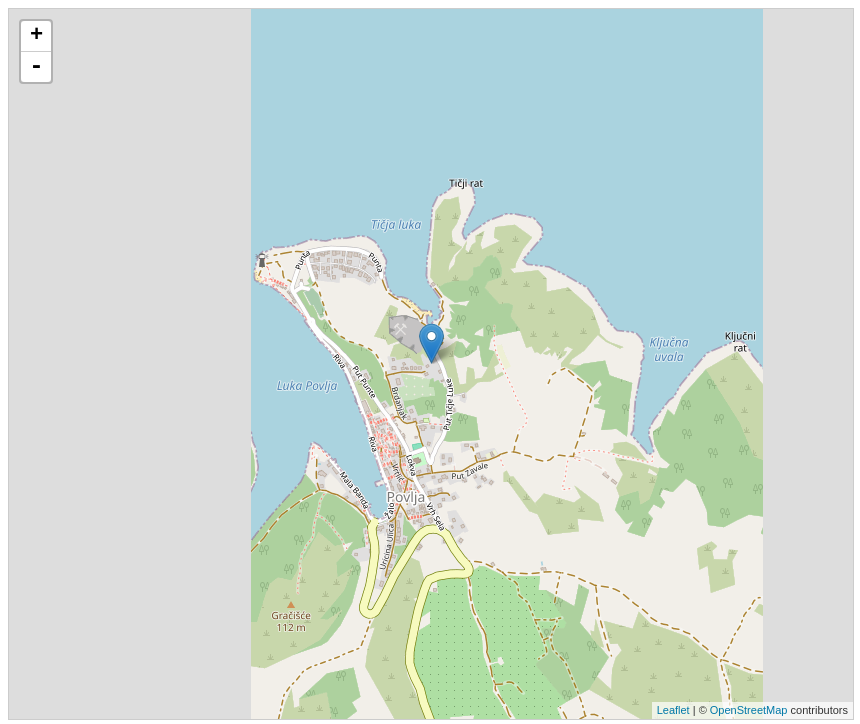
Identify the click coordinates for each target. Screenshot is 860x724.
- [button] (36, 67)
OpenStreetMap (749, 710)
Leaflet (673, 710)
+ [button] (36, 36)
